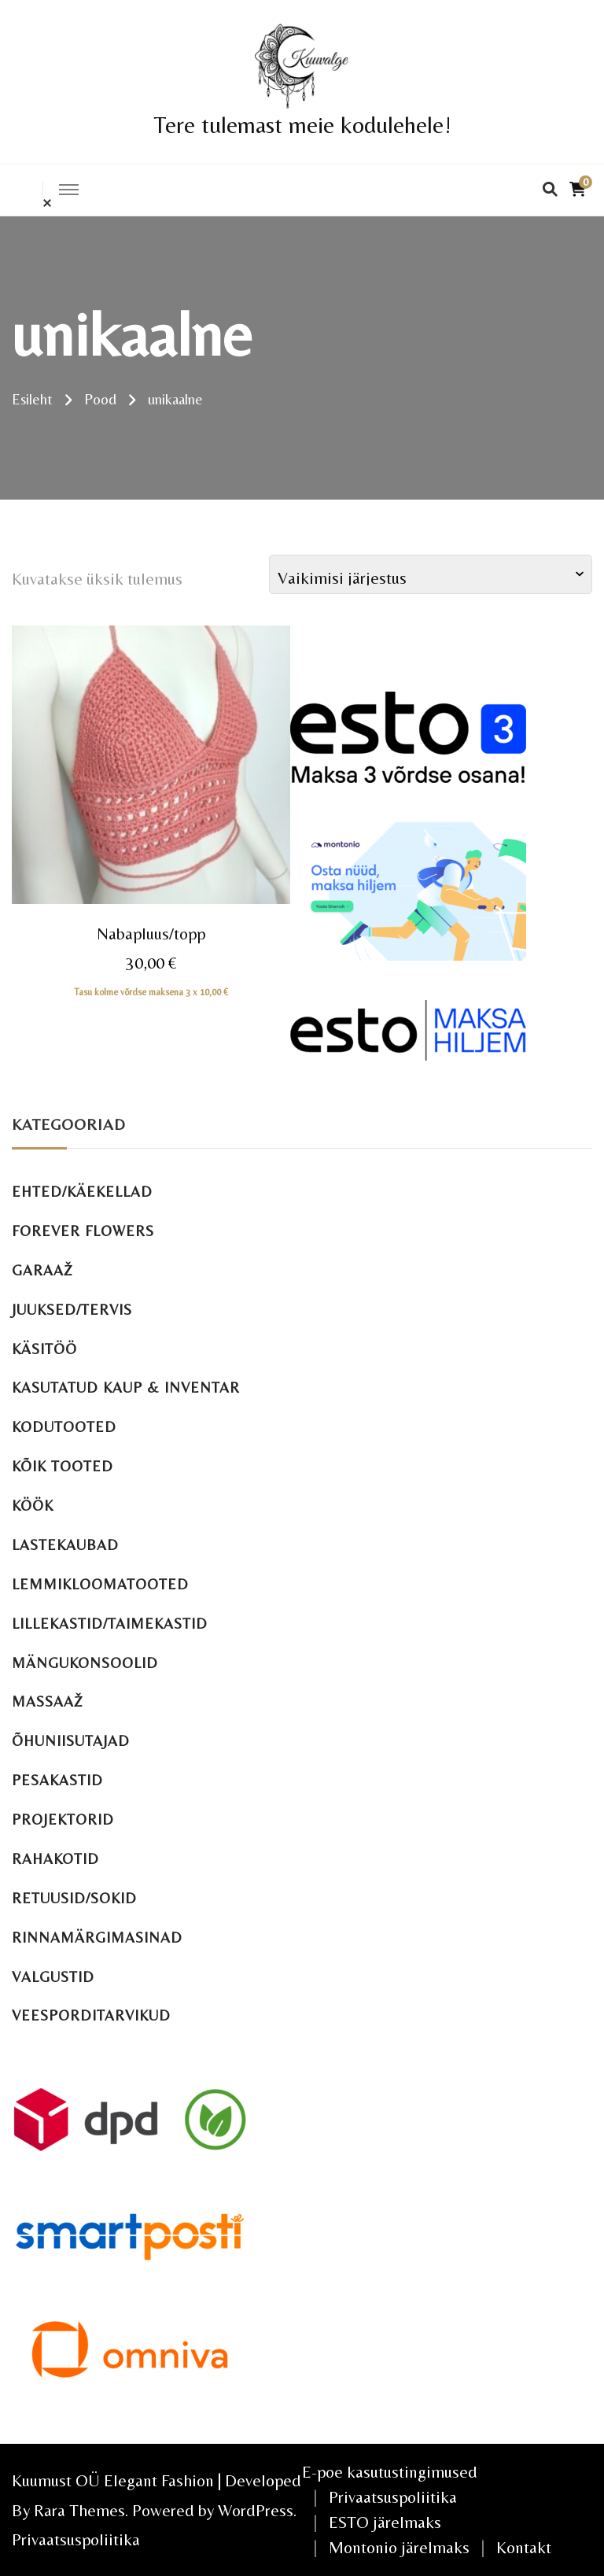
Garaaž (42, 1270)
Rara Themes (79, 2510)
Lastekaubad (65, 1545)
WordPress (255, 2510)
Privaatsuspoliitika (76, 2539)
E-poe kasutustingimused (389, 2472)
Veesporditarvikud (91, 2015)
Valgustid (53, 1977)
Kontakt (523, 2547)
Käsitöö (44, 1349)
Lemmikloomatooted (100, 1584)
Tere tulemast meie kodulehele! (302, 124)
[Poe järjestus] (430, 574)
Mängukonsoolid (85, 1663)
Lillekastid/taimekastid (110, 1623)
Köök (32, 1505)
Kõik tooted (62, 1466)
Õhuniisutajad (71, 1741)
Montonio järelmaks (399, 2547)
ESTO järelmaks (385, 2522)
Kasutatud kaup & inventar (126, 1387)
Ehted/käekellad (82, 1191)
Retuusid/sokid (74, 1898)
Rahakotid (55, 1859)
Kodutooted (64, 1427)
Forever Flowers (83, 1231)
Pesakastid (57, 1780)
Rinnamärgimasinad (97, 1937)
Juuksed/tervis (72, 1309)
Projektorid (63, 1819)
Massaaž (47, 1701)
